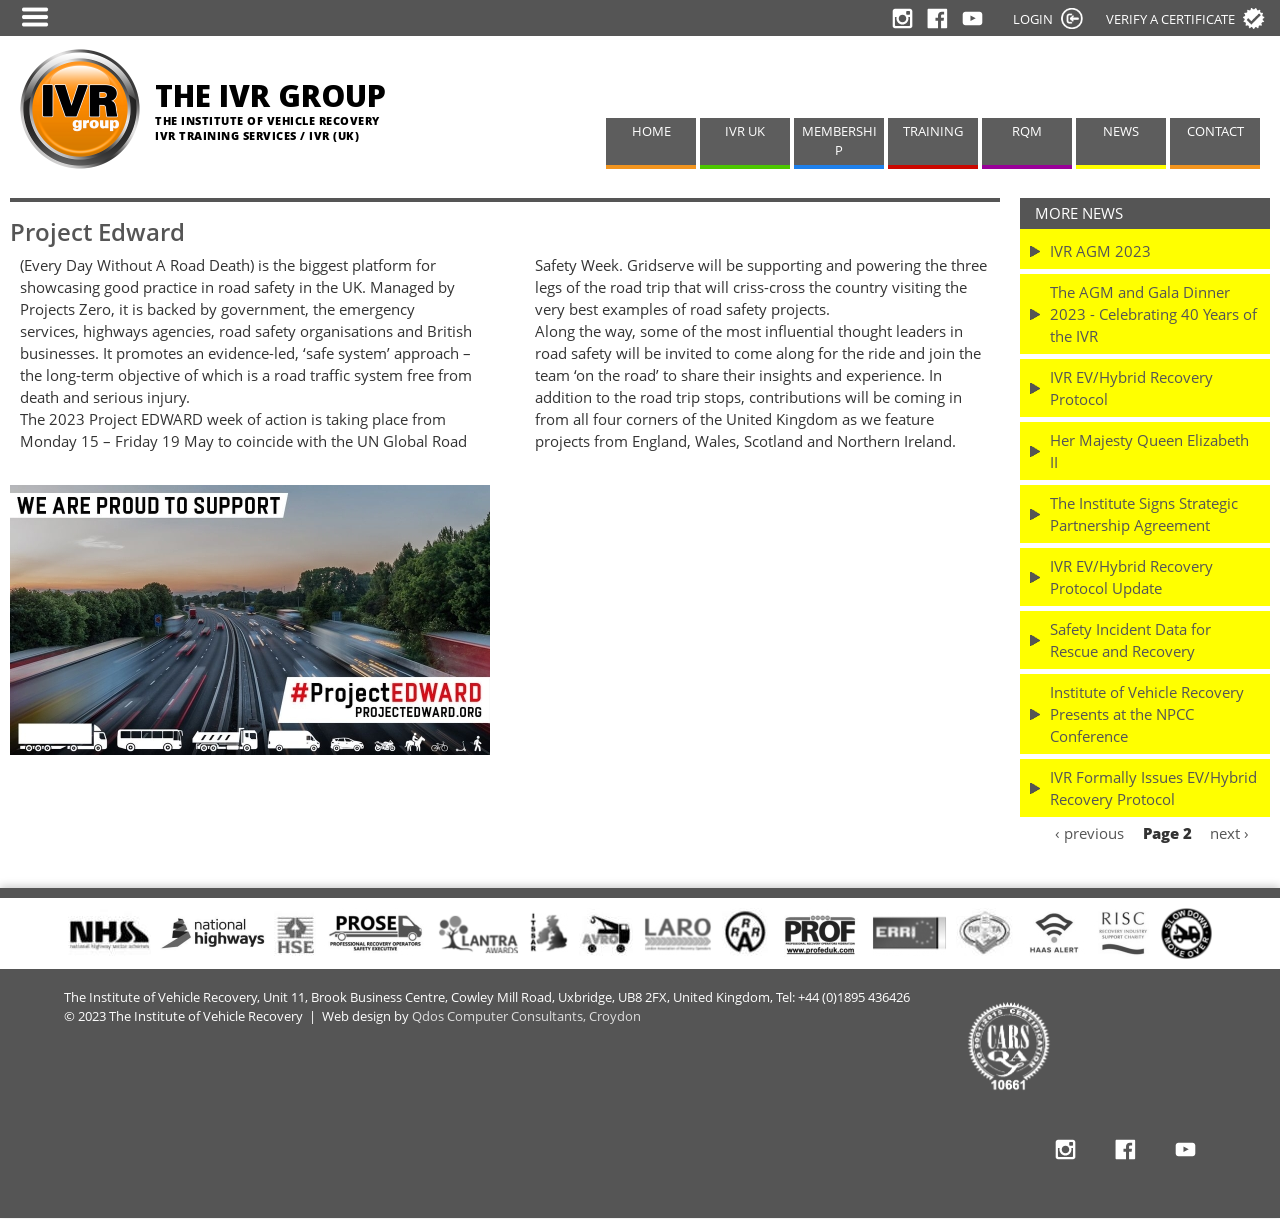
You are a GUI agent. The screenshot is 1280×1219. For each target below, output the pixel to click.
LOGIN (1033, 19)
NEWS (1121, 131)
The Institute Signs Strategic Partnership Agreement (1144, 514)
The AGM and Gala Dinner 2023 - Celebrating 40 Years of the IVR (1153, 314)
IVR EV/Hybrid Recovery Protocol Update (1131, 577)
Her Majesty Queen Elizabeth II (1149, 451)
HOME (651, 131)
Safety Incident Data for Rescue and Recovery (1130, 640)
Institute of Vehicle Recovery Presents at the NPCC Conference (1147, 714)
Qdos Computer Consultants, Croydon (526, 1016)
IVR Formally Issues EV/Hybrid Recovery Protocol (1153, 788)
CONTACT (1215, 131)
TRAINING (933, 131)
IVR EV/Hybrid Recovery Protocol (1131, 388)
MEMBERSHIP (839, 141)
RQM (1027, 131)
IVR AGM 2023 (1100, 251)
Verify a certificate (1170, 19)
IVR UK (745, 131)
